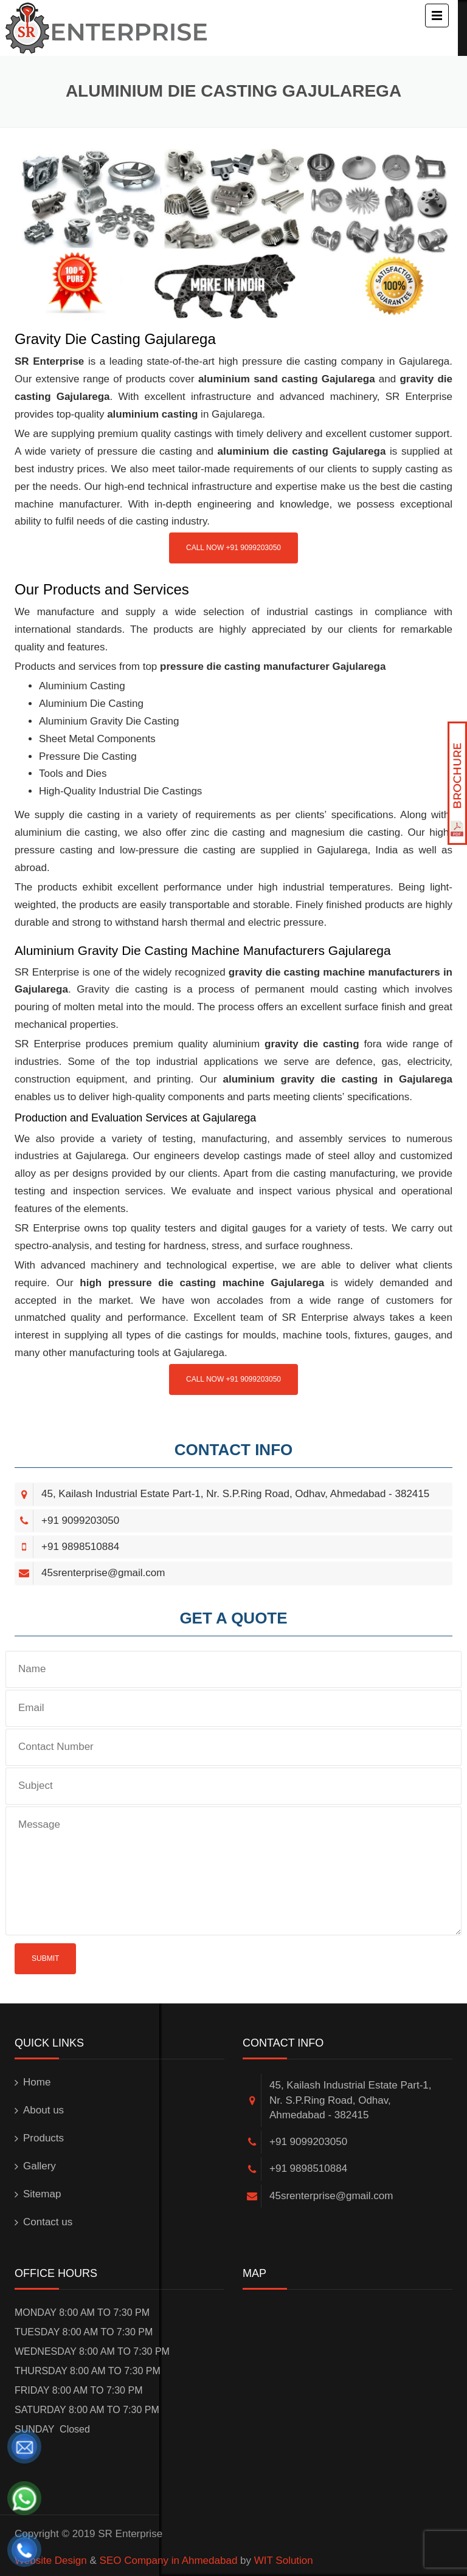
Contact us (47, 2222)
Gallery (39, 2166)
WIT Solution (283, 2560)
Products (43, 2138)
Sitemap (42, 2194)
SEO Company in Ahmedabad (169, 2560)
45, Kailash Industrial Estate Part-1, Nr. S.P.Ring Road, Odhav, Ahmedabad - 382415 (235, 1494)
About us (43, 2110)
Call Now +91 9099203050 (233, 547)
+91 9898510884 (80, 1546)
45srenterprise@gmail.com (103, 1573)
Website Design (51, 2560)
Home (36, 2082)
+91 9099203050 (80, 1520)
